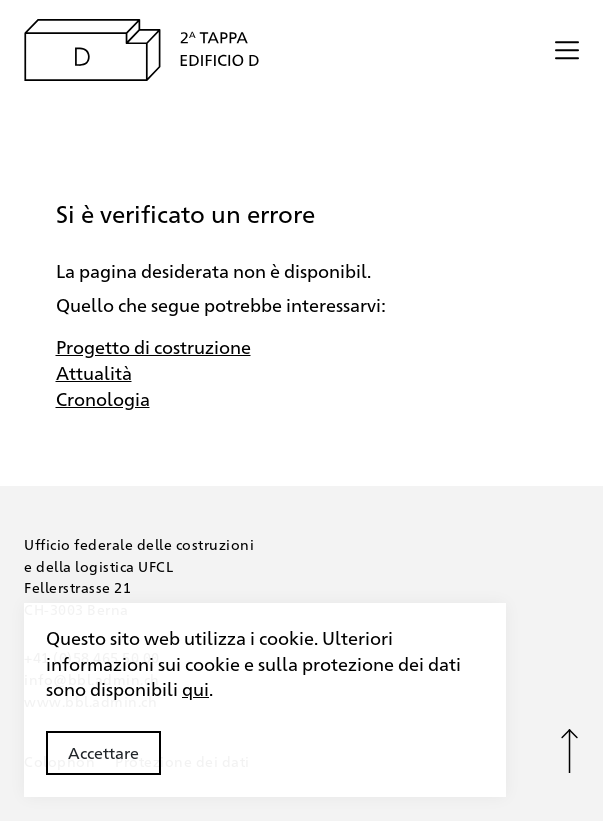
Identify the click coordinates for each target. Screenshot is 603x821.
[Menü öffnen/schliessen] (567, 50)
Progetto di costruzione (153, 346)
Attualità (94, 372)
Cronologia (103, 398)
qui (195, 688)
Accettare (103, 752)
